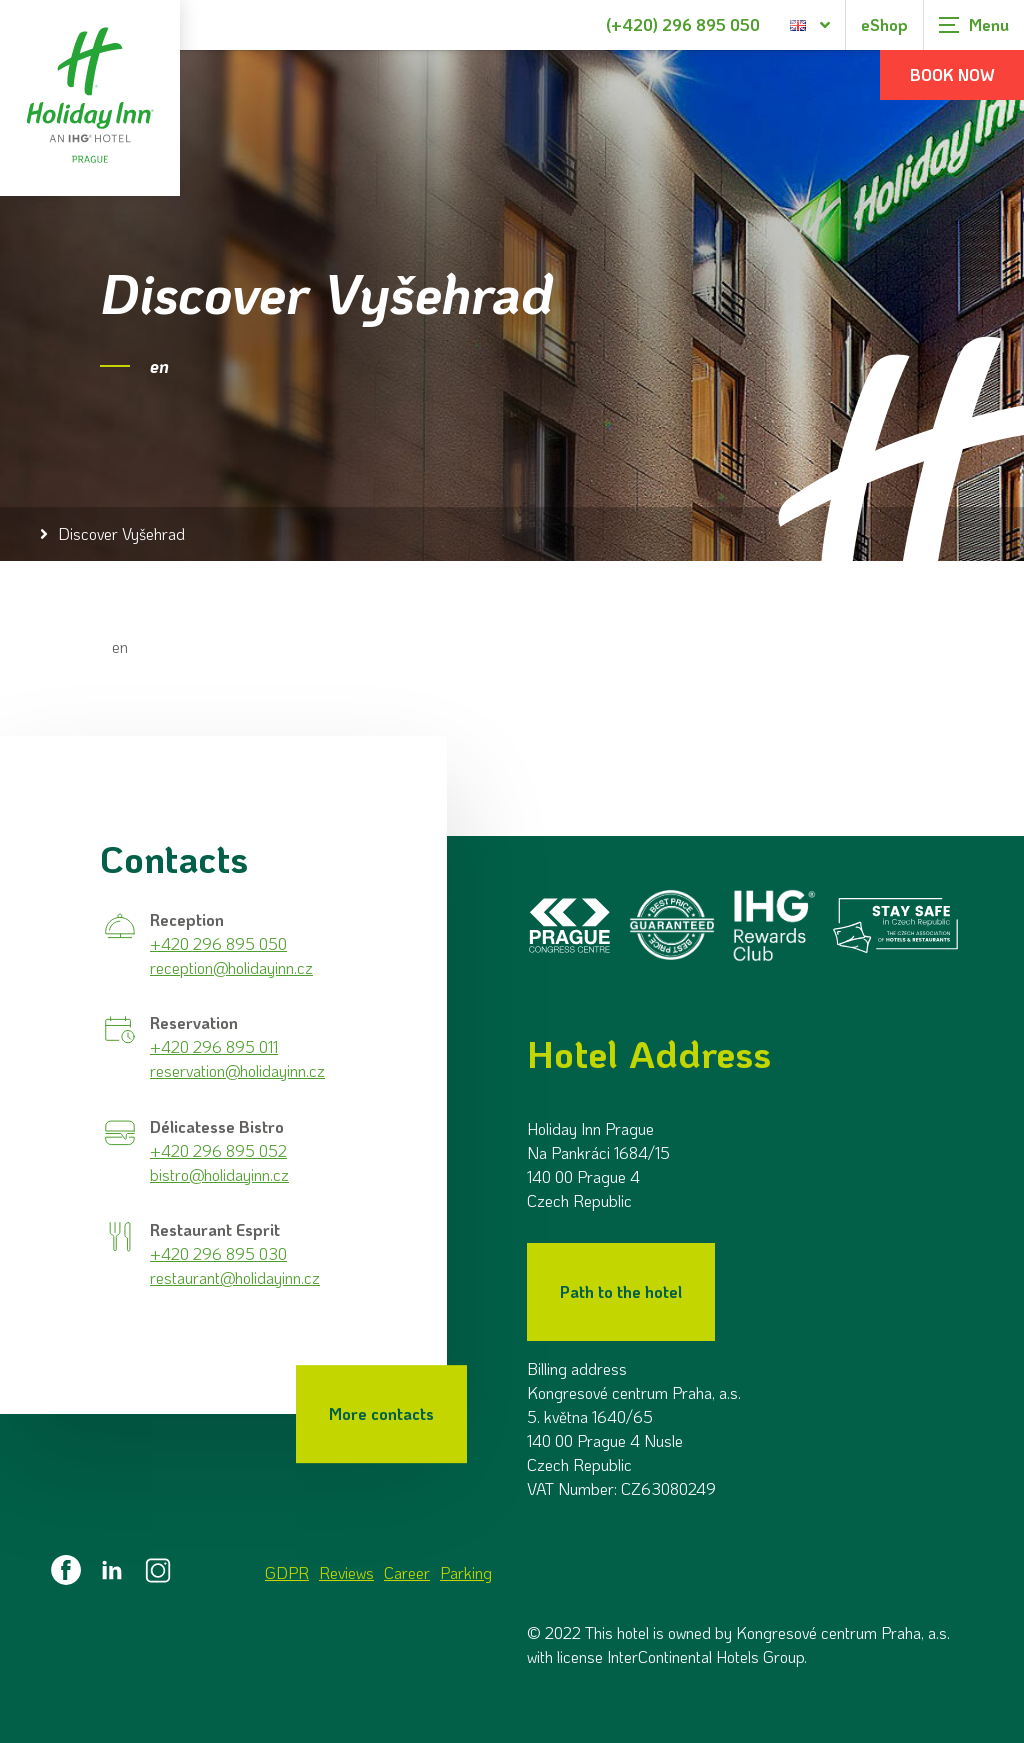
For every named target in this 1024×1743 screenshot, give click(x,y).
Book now (952, 74)
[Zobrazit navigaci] (974, 25)
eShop (884, 24)
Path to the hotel (621, 1290)
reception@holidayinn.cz (231, 965)
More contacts (381, 1412)
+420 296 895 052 (218, 1148)
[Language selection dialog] (810, 25)
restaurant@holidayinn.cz (235, 1276)
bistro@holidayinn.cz (219, 1172)
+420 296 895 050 (218, 941)
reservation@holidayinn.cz (237, 1069)
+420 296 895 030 (218, 1252)
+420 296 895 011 (214, 1045)
